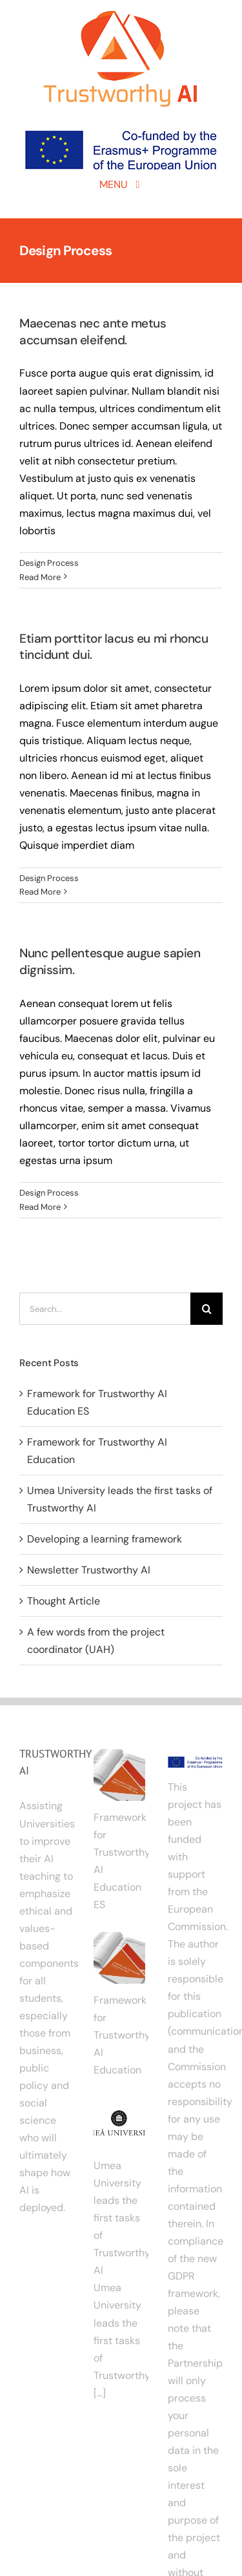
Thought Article (63, 1601)
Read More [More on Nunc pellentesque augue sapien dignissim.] (40, 1206)
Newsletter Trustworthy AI (88, 1570)
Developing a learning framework (104, 1539)
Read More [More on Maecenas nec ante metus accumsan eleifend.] (40, 577)
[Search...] (104, 1309)
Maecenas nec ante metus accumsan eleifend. (92, 331)
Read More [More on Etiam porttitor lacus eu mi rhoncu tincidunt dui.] (40, 891)
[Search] (206, 1309)
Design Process (49, 562)
